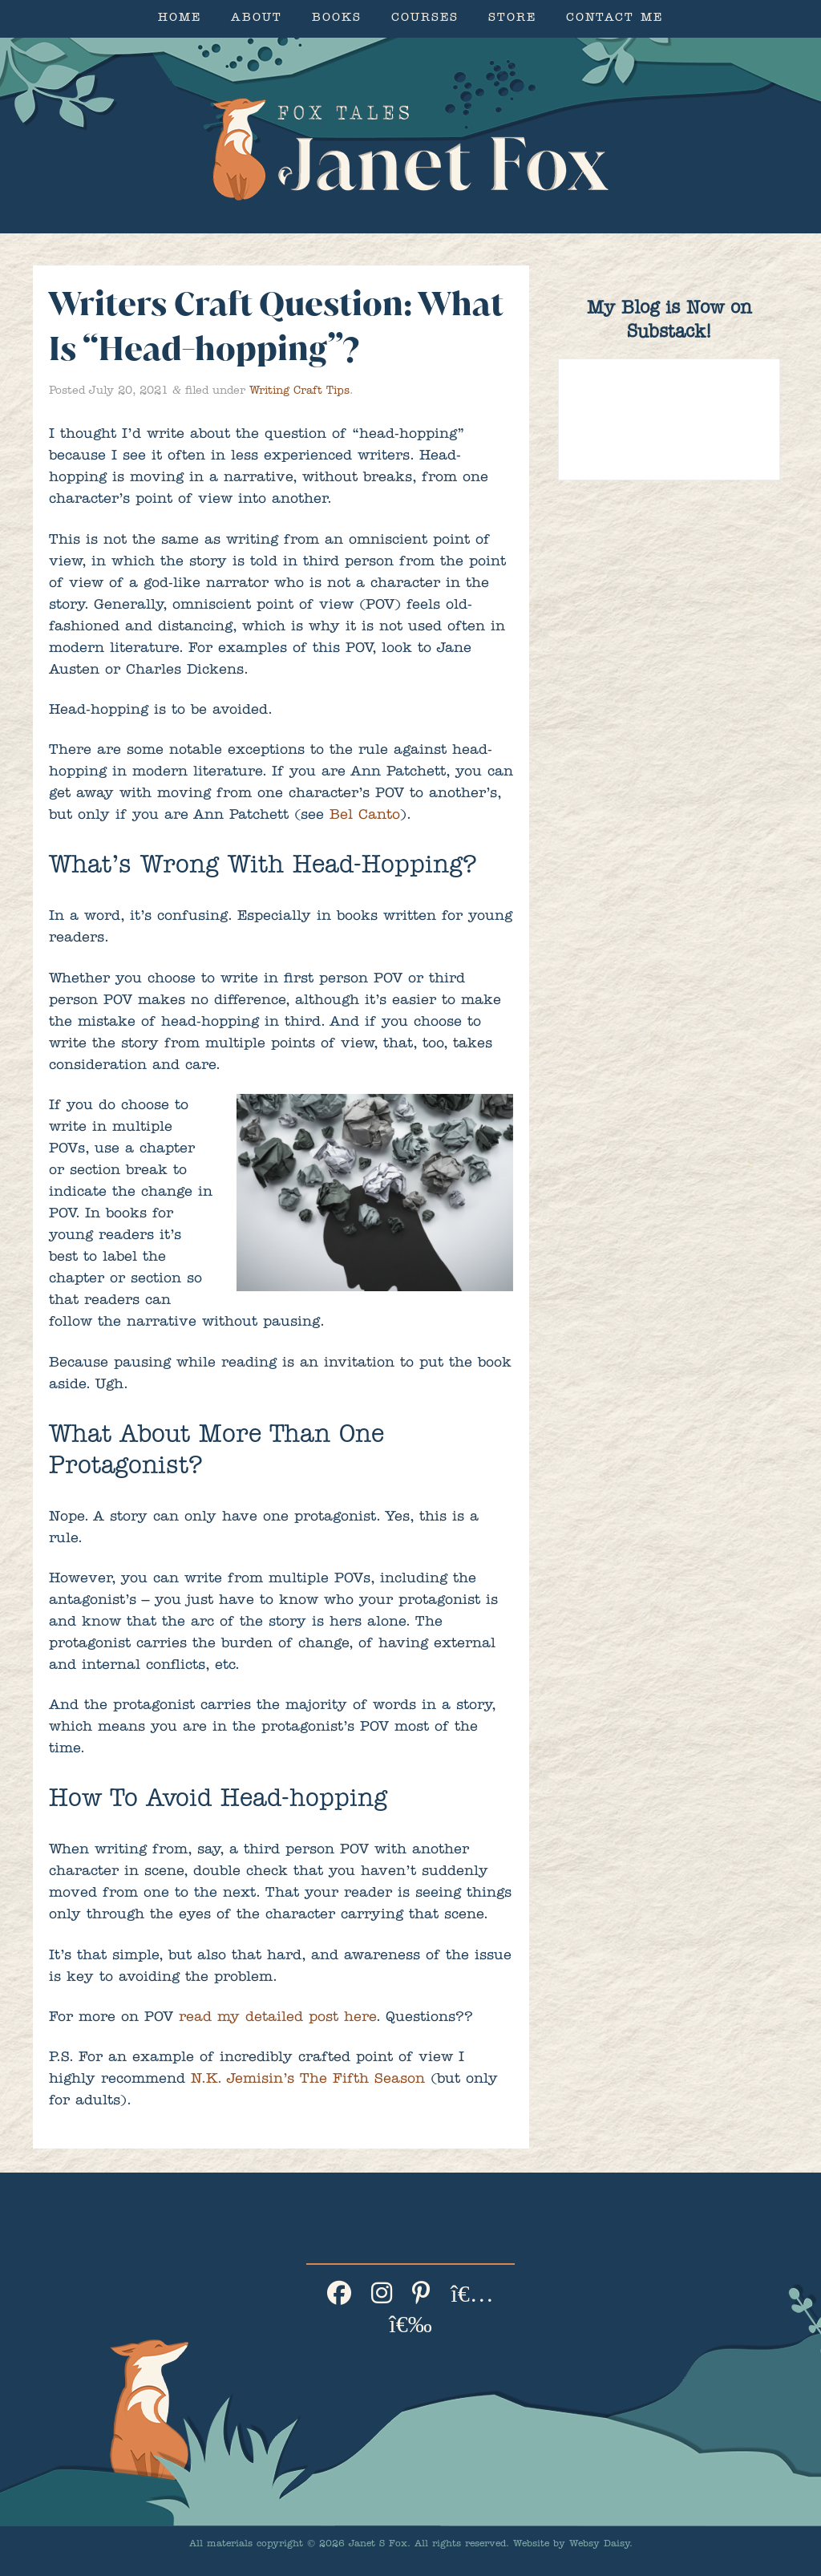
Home (179, 19)
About (256, 19)
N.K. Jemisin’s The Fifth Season (308, 2080)
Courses (425, 19)
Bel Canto (365, 816)
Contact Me (614, 19)
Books (337, 19)
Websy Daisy (599, 2545)
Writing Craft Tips (299, 391)
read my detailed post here (277, 2018)
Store (512, 19)
